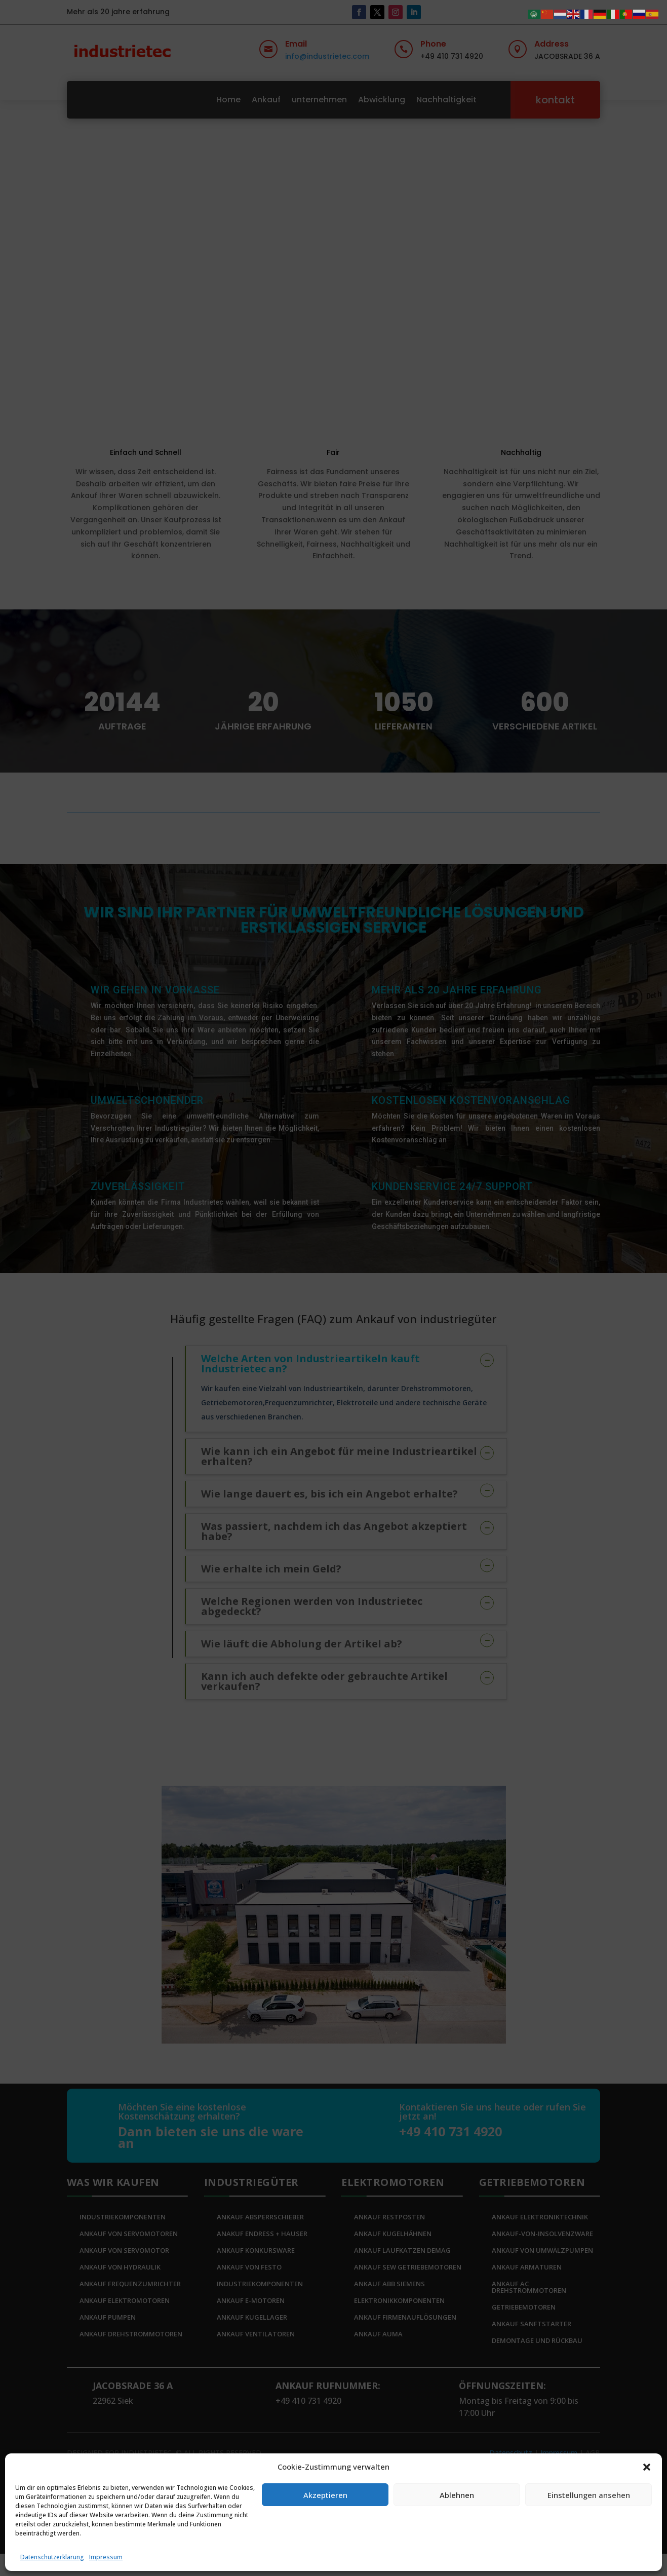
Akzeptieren (325, 2495)
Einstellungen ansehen (588, 2495)
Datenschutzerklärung (52, 2557)
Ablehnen (457, 2495)
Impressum (106, 2557)
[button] (647, 2467)
